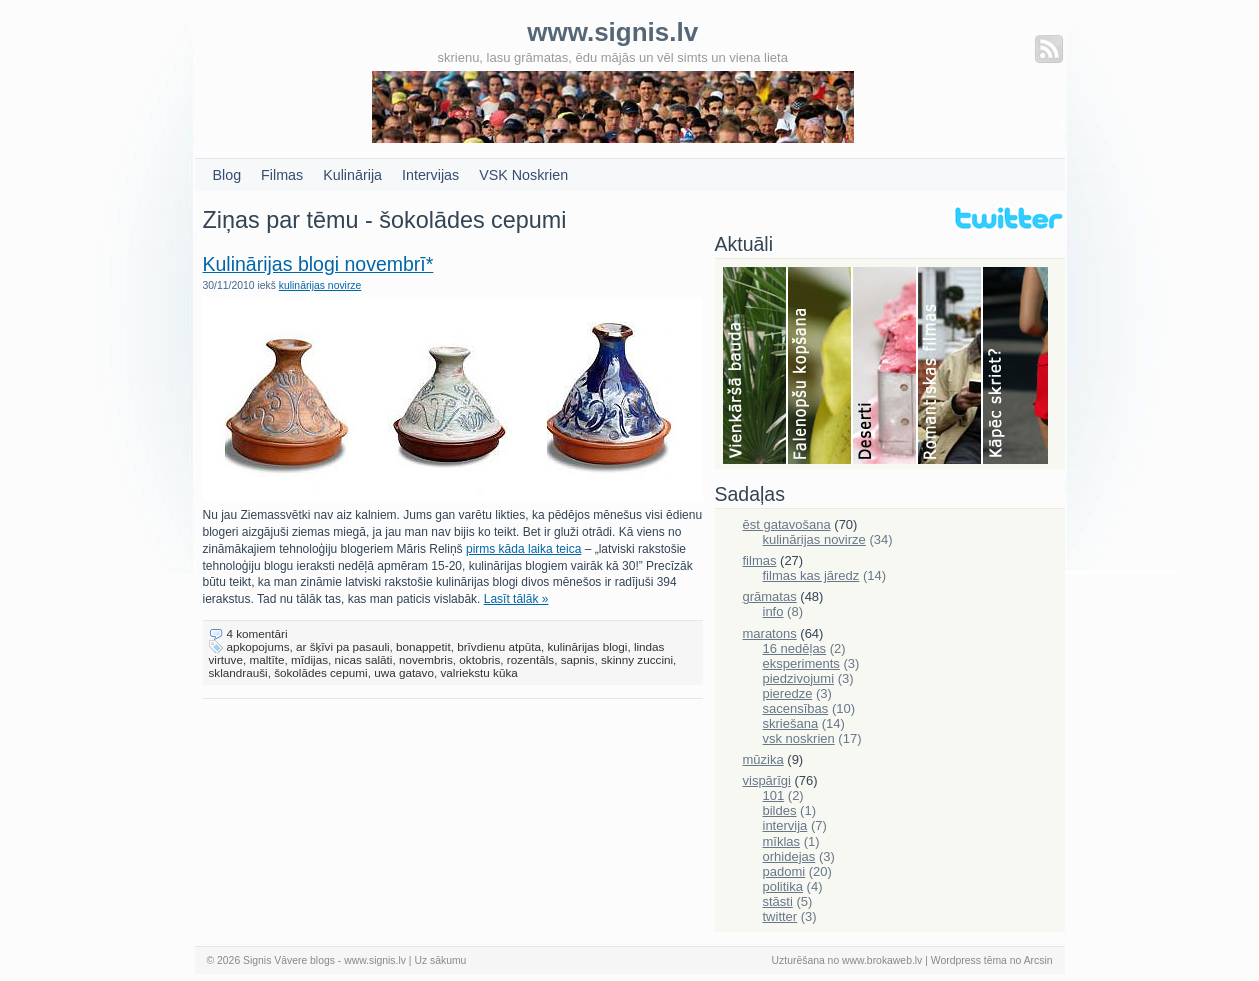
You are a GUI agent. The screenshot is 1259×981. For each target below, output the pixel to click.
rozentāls (530, 659)
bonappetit (423, 646)
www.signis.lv (375, 960)
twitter (780, 916)
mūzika (763, 759)
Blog (227, 175)
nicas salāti (364, 659)
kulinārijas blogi (588, 646)
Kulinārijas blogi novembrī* (318, 264)
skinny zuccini (637, 659)
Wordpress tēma (969, 960)
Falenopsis (820, 367)
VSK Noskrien (523, 175)
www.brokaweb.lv (882, 960)
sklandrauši (238, 672)
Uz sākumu (440, 960)
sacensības (796, 708)
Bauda (755, 367)
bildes (780, 810)
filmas (760, 560)
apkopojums (258, 646)
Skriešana (1015, 367)
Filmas (282, 175)
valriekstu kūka (478, 672)
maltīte (266, 659)
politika (783, 886)
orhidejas (789, 856)
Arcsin (1038, 960)
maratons (770, 633)
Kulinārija (352, 175)
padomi (784, 871)
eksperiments (801, 663)
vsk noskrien (799, 738)
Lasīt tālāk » (516, 599)
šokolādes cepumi (321, 672)
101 (774, 795)
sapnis (578, 659)
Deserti (885, 367)
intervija (785, 825)
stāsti (778, 901)
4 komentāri (257, 633)
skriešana (791, 723)
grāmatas (770, 596)
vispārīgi (767, 780)
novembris (426, 659)
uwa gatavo (404, 672)
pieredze (788, 693)
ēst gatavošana (787, 524)
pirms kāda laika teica (523, 549)
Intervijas (430, 175)
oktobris (479, 659)
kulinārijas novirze (320, 285)
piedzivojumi (799, 678)
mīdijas (309, 659)
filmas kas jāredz (811, 575)
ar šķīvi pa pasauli (343, 646)
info (773, 611)
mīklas (782, 841)
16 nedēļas (795, 648)
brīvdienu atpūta (499, 646)
